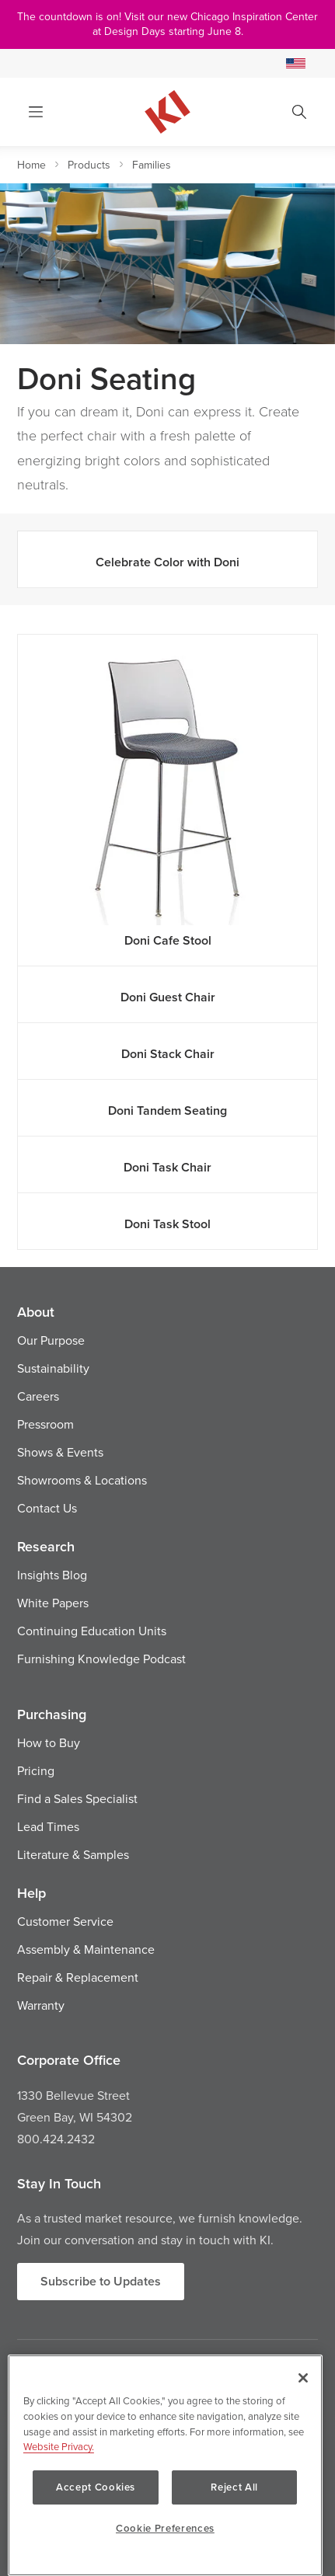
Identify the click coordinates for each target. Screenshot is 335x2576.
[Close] (303, 2378)
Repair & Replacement (77, 1977)
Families (151, 164)
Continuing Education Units (91, 1630)
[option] (167, 263)
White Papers (53, 1602)
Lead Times (48, 1826)
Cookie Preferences (165, 2528)
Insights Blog (52, 1574)
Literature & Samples (73, 1854)
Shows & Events (60, 1451)
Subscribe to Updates (100, 2281)
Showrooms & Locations (82, 1479)
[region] (165, 2465)
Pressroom (45, 1423)
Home (31, 164)
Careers (38, 1396)
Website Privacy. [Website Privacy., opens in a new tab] (58, 2446)
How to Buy (48, 1742)
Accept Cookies (96, 2487)
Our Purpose (51, 1340)
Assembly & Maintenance (86, 1949)
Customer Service (65, 1921)
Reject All (234, 2487)
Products (89, 164)
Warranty (41, 2005)
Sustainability (53, 1368)
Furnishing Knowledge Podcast (101, 1658)
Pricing (35, 1770)
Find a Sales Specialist (77, 1798)
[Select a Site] (296, 63)
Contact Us (47, 1507)
